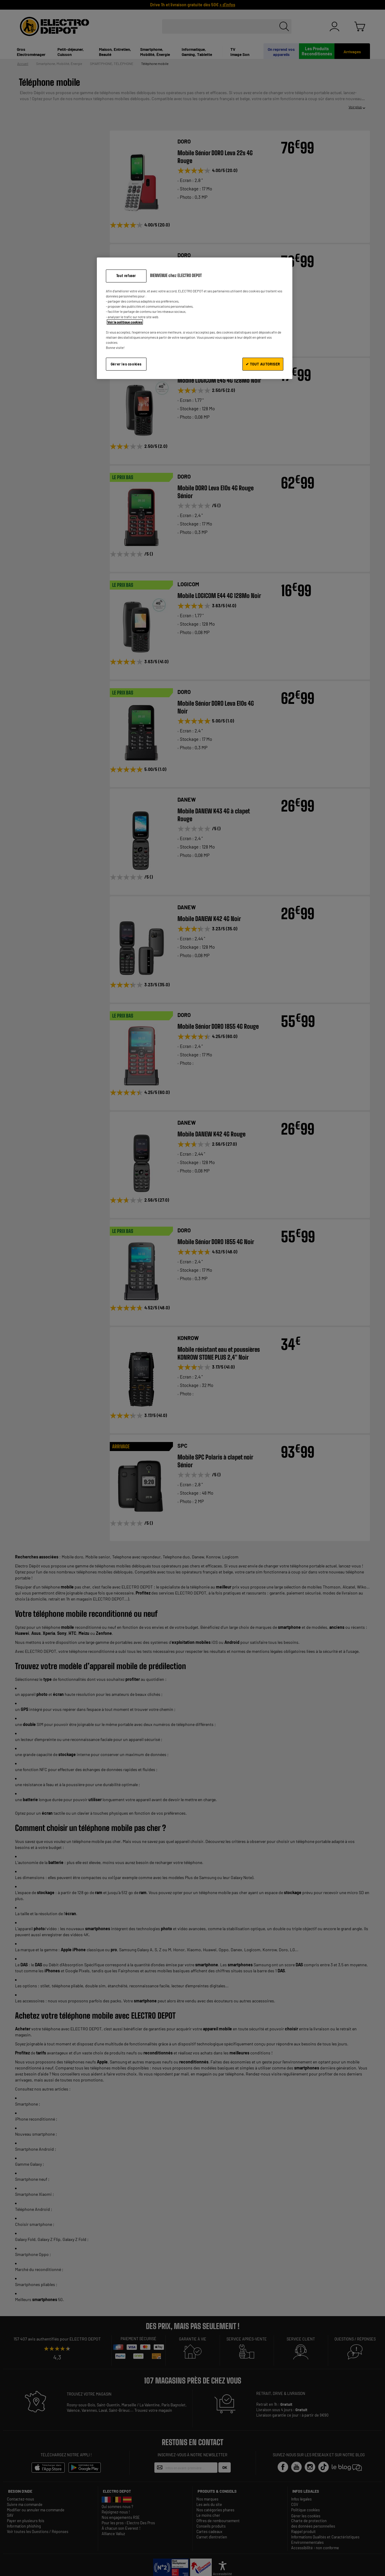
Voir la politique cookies (124, 322)
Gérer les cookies (126, 364)
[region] (194, 318)
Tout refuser (126, 275)
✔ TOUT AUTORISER (263, 364)
